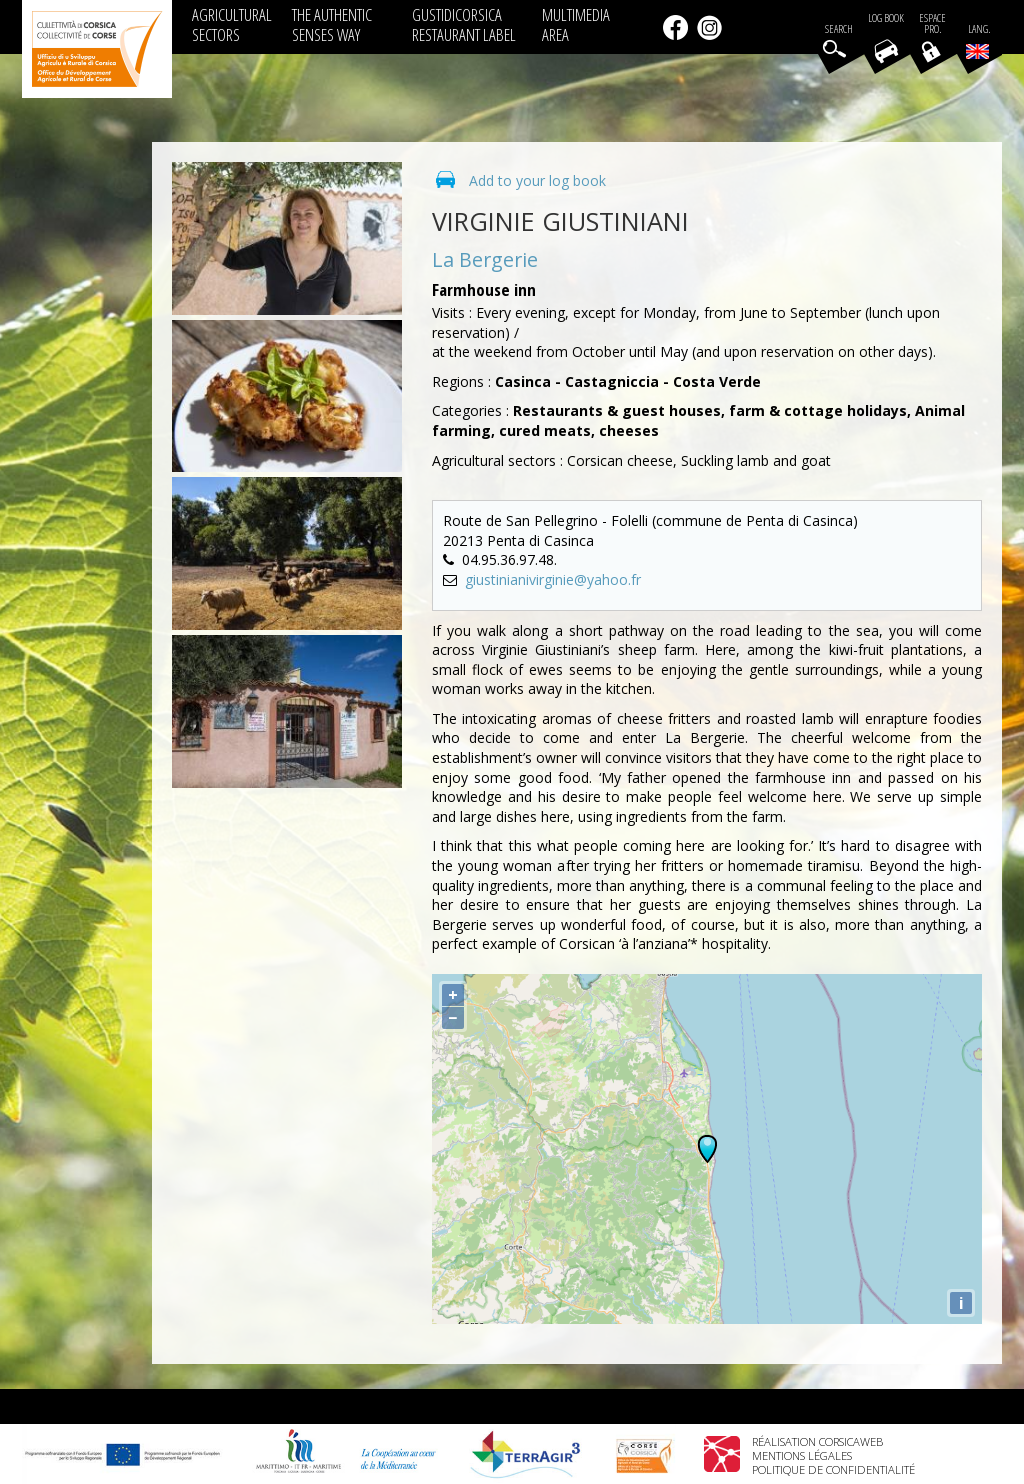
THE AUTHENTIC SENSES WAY (332, 24)
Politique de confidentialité (833, 1469)
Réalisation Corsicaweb (817, 1441)
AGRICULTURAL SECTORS (232, 24)
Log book (886, 18)
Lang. (978, 41)
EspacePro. (932, 24)
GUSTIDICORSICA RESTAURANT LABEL (464, 24)
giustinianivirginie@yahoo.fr (553, 579)
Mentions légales (802, 1455)
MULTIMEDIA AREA (576, 24)
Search (839, 29)
